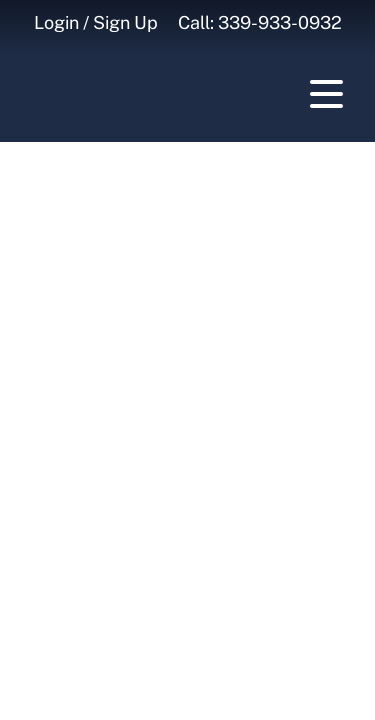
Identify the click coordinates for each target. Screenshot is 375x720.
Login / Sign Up (96, 22)
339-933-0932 (280, 22)
